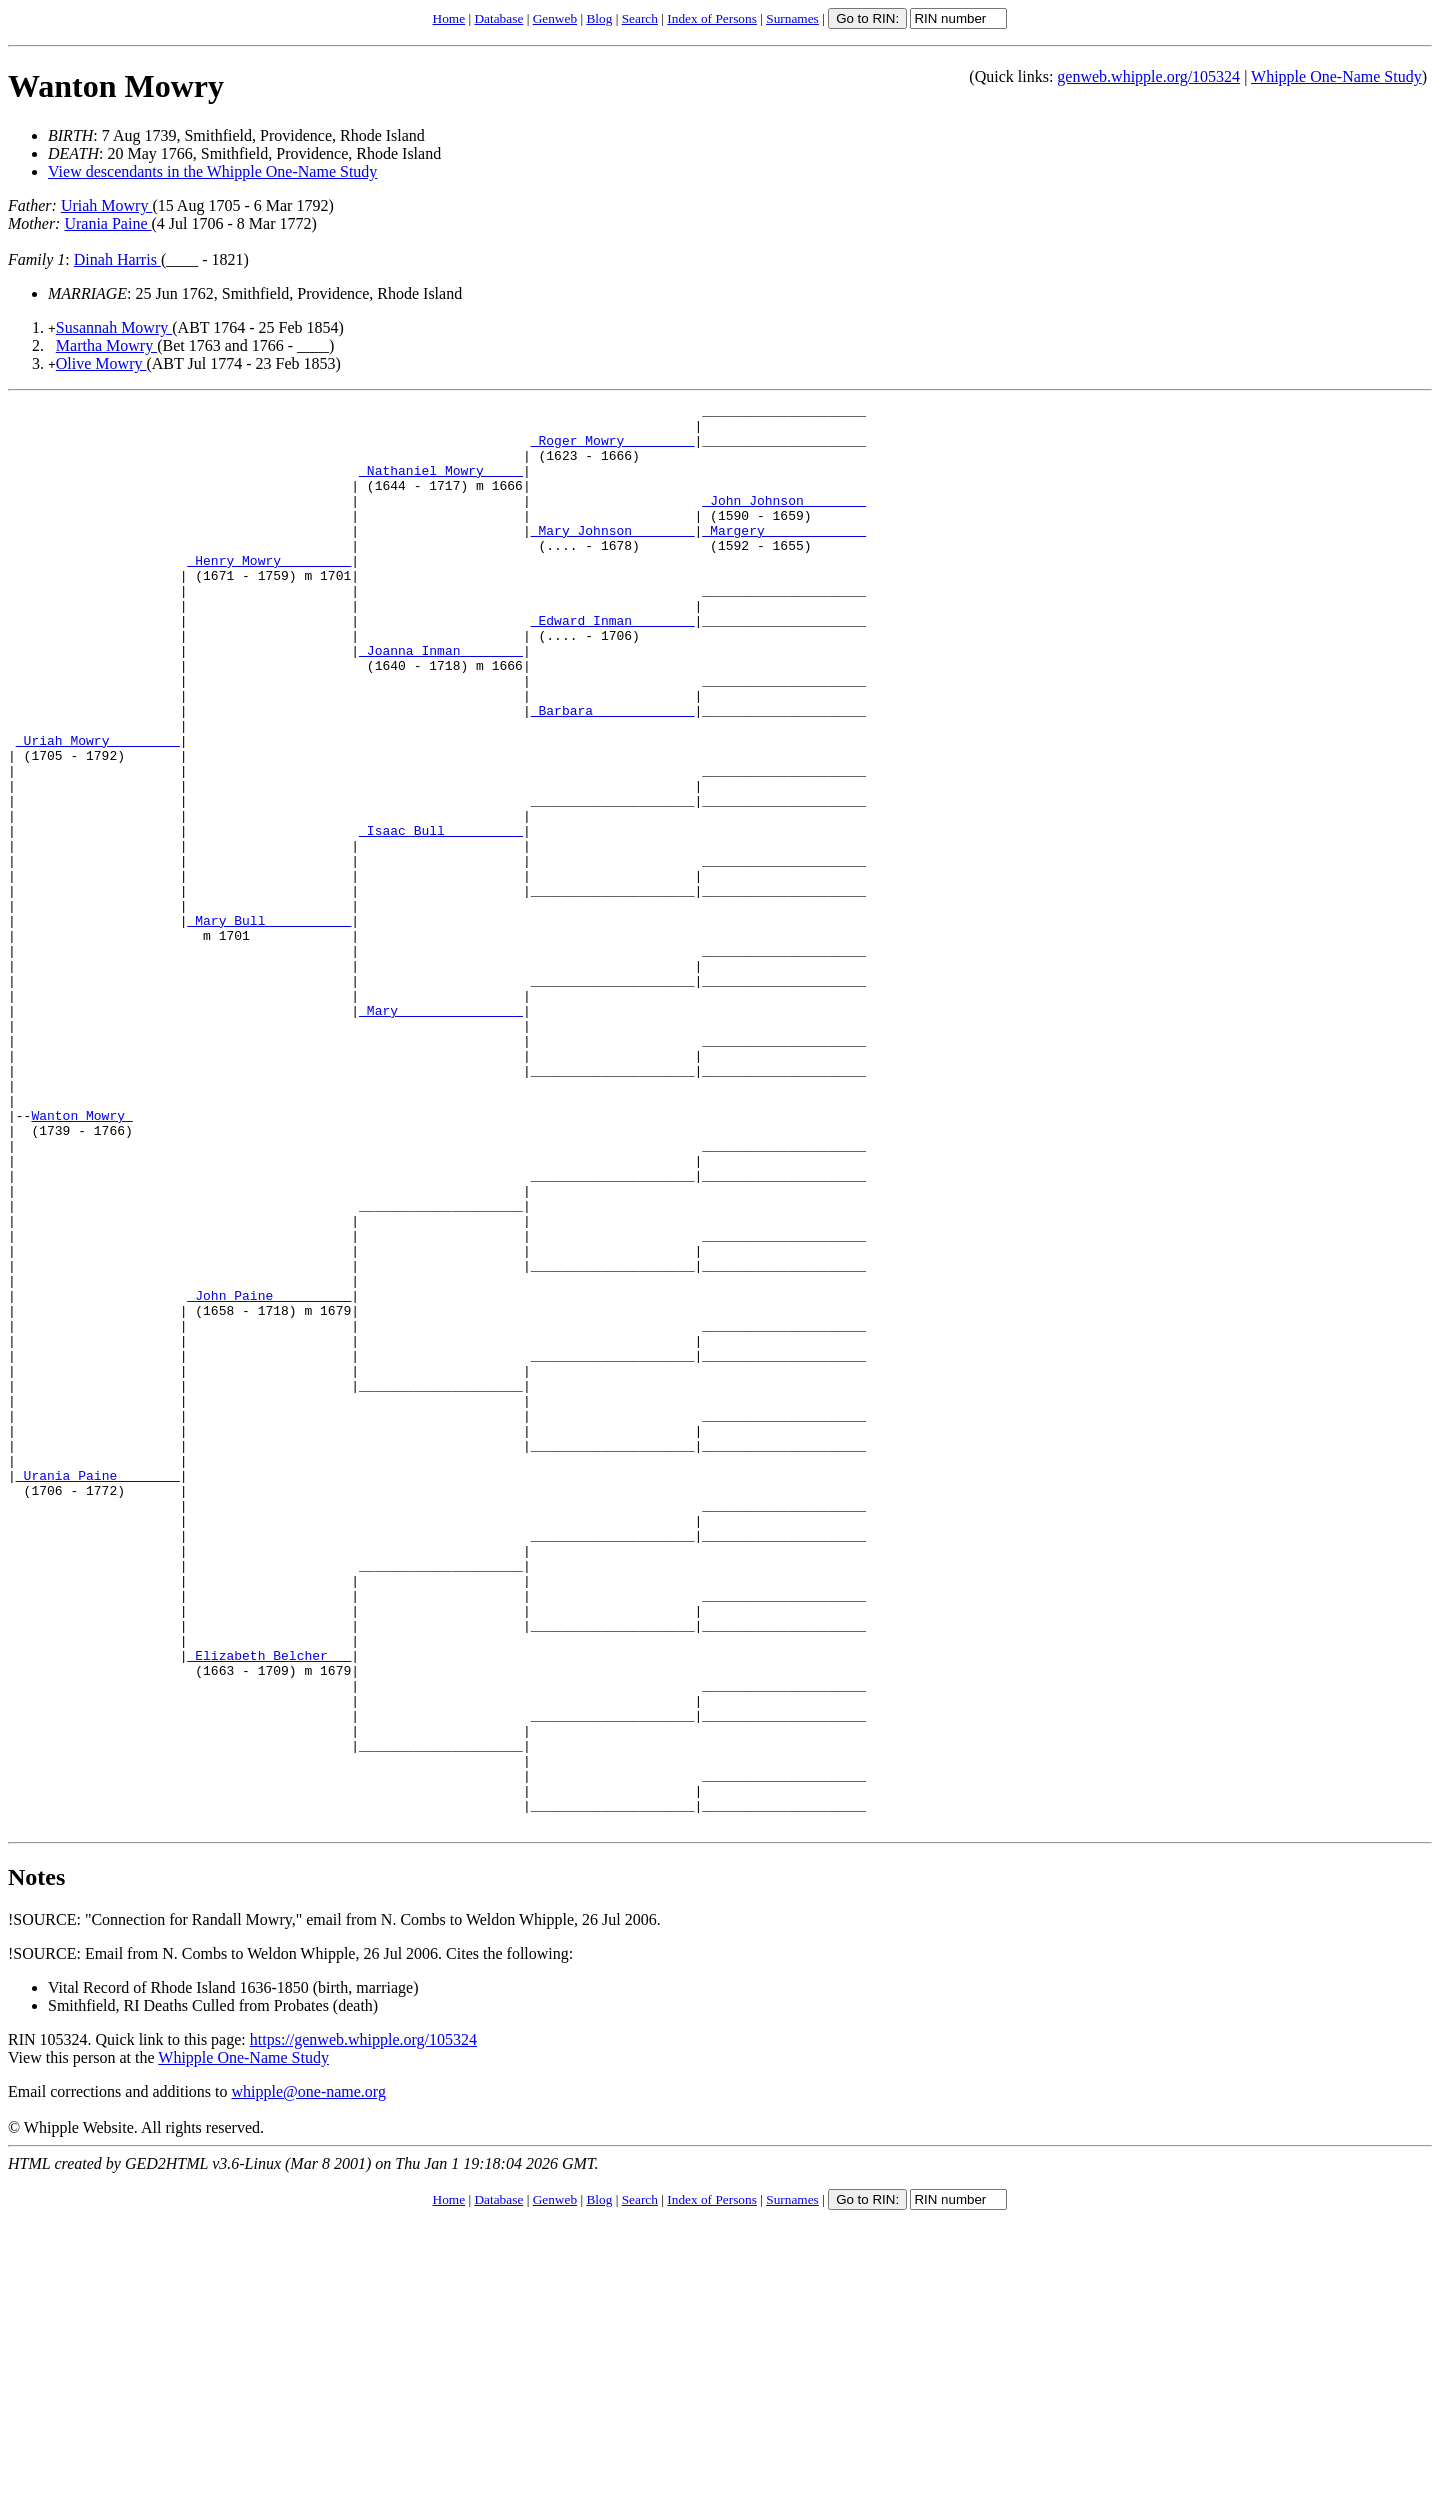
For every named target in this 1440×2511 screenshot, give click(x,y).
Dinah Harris (117, 259)
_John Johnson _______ (784, 521)
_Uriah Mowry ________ (98, 809)
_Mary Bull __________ (269, 1025)
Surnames (792, 18)
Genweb (555, 18)
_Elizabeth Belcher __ (269, 1907)
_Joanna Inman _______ (441, 701)
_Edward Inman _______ (613, 665)
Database (498, 18)
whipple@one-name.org (309, 2376)
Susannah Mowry (114, 327)
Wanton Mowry (116, 86)
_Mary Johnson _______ (613, 557)
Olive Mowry (101, 363)
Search (640, 18)
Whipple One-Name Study (1336, 76)
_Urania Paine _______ (98, 1691)
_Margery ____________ (784, 557)
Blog (599, 18)
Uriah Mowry (107, 205)
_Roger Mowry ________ (613, 449)
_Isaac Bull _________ (441, 917)
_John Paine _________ (269, 1475)
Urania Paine (107, 223)
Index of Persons (712, 18)
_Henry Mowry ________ (269, 593)
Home (449, 18)
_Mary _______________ (441, 1133)
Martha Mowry (106, 345)
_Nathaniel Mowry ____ (441, 485)
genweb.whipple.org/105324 (1148, 76)
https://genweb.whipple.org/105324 (363, 2324)
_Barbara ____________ (613, 773)
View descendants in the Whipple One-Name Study (212, 171)
